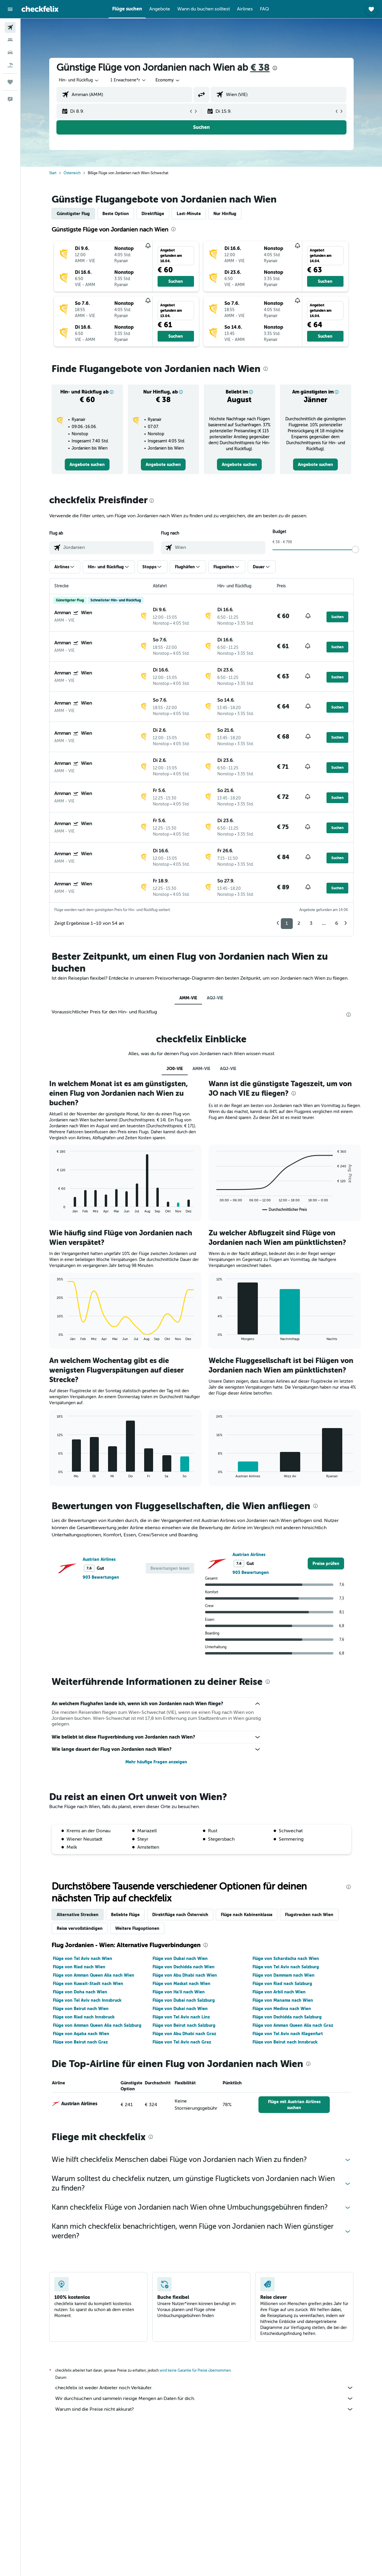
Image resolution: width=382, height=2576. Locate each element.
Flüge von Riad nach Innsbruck (84, 2017)
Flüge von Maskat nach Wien (181, 1983)
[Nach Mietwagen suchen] (10, 52)
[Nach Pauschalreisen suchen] (10, 65)
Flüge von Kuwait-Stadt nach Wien (88, 1983)
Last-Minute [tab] (189, 213)
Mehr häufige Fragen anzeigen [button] (156, 1761)
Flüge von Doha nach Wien (80, 1992)
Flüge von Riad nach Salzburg (282, 1983)
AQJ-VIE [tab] (215, 997)
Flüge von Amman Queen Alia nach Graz (292, 2025)
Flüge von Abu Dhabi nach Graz (184, 2033)
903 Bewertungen (101, 1577)
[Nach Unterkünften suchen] (10, 40)
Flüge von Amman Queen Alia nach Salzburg (97, 2025)
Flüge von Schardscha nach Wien (285, 1958)
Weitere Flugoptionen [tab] (137, 1928)
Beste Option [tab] (115, 213)
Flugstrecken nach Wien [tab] (309, 1914)
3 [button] (311, 923)
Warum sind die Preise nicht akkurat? (204, 2409)
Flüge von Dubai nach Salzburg (184, 2000)
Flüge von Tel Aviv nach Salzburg (285, 1966)
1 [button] (287, 923)
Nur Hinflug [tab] (224, 213)
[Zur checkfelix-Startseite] (39, 9)
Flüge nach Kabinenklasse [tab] (246, 1914)
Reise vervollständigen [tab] (80, 1928)
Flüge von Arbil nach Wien (279, 1992)
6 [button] (336, 923)
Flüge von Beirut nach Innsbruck (285, 2042)
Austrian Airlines (99, 1559)
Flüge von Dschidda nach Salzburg (287, 2017)
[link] (87, 464)
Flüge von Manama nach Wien (282, 2000)
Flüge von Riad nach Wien (79, 1966)
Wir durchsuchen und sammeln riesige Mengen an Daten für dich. (204, 2398)
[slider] (355, 549)
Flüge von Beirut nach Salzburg (184, 2025)
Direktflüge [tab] (152, 213)
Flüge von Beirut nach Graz (80, 2042)
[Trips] (10, 82)
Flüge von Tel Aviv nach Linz (181, 2017)
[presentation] (275, 68)
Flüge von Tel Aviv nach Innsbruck (87, 2000)
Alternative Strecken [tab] (77, 1914)
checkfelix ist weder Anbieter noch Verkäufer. (204, 2387)
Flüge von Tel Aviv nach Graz (182, 2042)
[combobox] (79, 80)
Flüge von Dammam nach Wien (283, 1975)
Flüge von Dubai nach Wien (180, 1958)
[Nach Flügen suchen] (10, 27)
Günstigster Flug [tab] (73, 213)
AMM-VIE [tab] (188, 997)
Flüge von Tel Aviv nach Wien (82, 1958)
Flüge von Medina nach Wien (281, 2008)
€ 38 (260, 67)
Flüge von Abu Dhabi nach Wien (185, 1975)
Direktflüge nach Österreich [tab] (180, 1914)
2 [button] (299, 923)
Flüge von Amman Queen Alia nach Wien (93, 1975)
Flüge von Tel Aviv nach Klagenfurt (287, 2033)
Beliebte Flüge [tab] (125, 1914)
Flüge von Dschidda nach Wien (184, 1966)
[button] (10, 9)
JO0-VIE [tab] (175, 1068)
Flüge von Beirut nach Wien (81, 2008)
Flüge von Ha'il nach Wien (179, 1992)
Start (52, 173)
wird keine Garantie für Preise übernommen (195, 2370)
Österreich (72, 173)
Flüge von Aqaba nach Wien (81, 2033)
